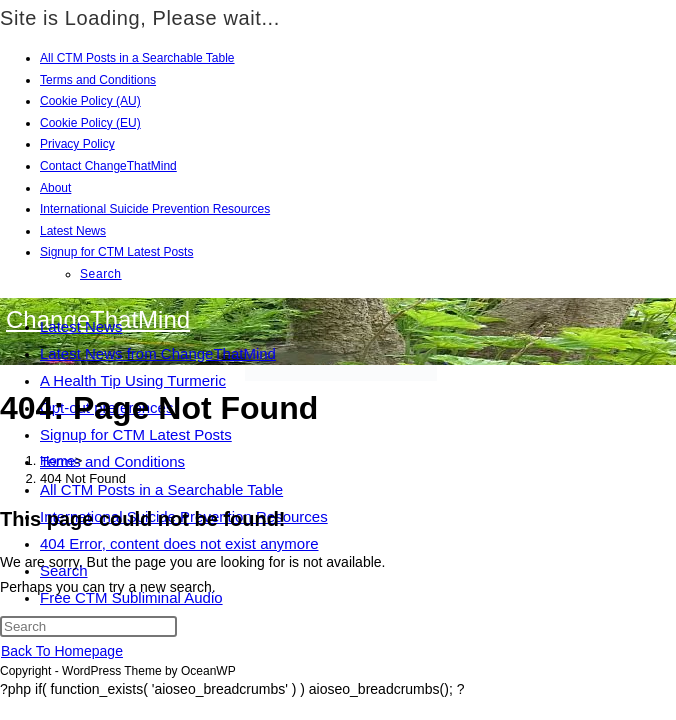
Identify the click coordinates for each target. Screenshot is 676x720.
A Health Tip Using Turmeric (133, 380)
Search (101, 274)
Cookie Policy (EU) (90, 123)
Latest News (73, 231)
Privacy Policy (77, 144)
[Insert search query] (88, 626)
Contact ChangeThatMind (108, 166)
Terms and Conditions (98, 80)
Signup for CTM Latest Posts (116, 252)
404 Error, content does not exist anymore (179, 543)
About (55, 188)
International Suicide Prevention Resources (155, 209)
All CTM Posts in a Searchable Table (137, 58)
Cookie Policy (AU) (90, 101)
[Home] (57, 460)
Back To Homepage (62, 651)
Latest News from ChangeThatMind (158, 353)
